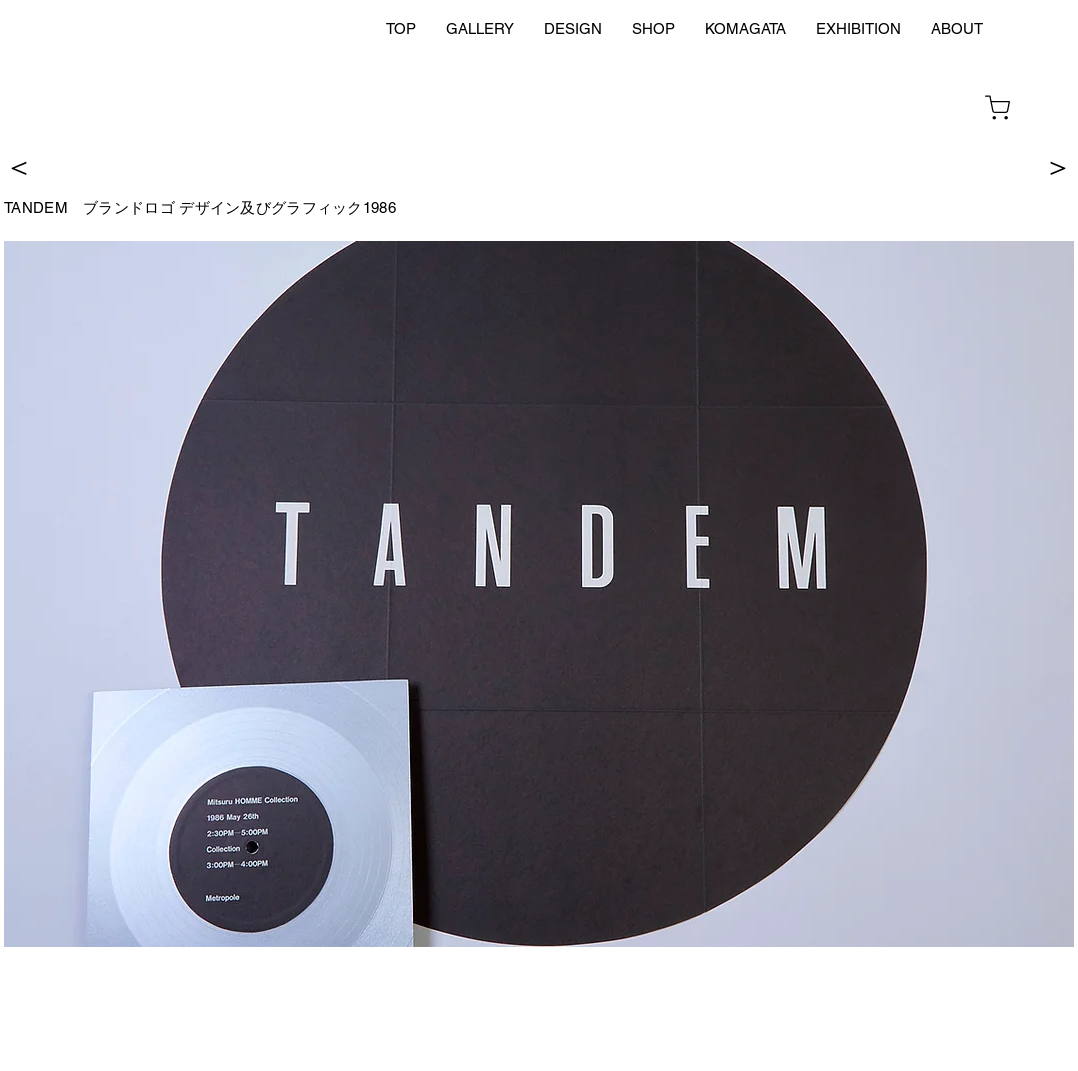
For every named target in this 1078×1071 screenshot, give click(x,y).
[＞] (1058, 165)
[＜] (19, 165)
